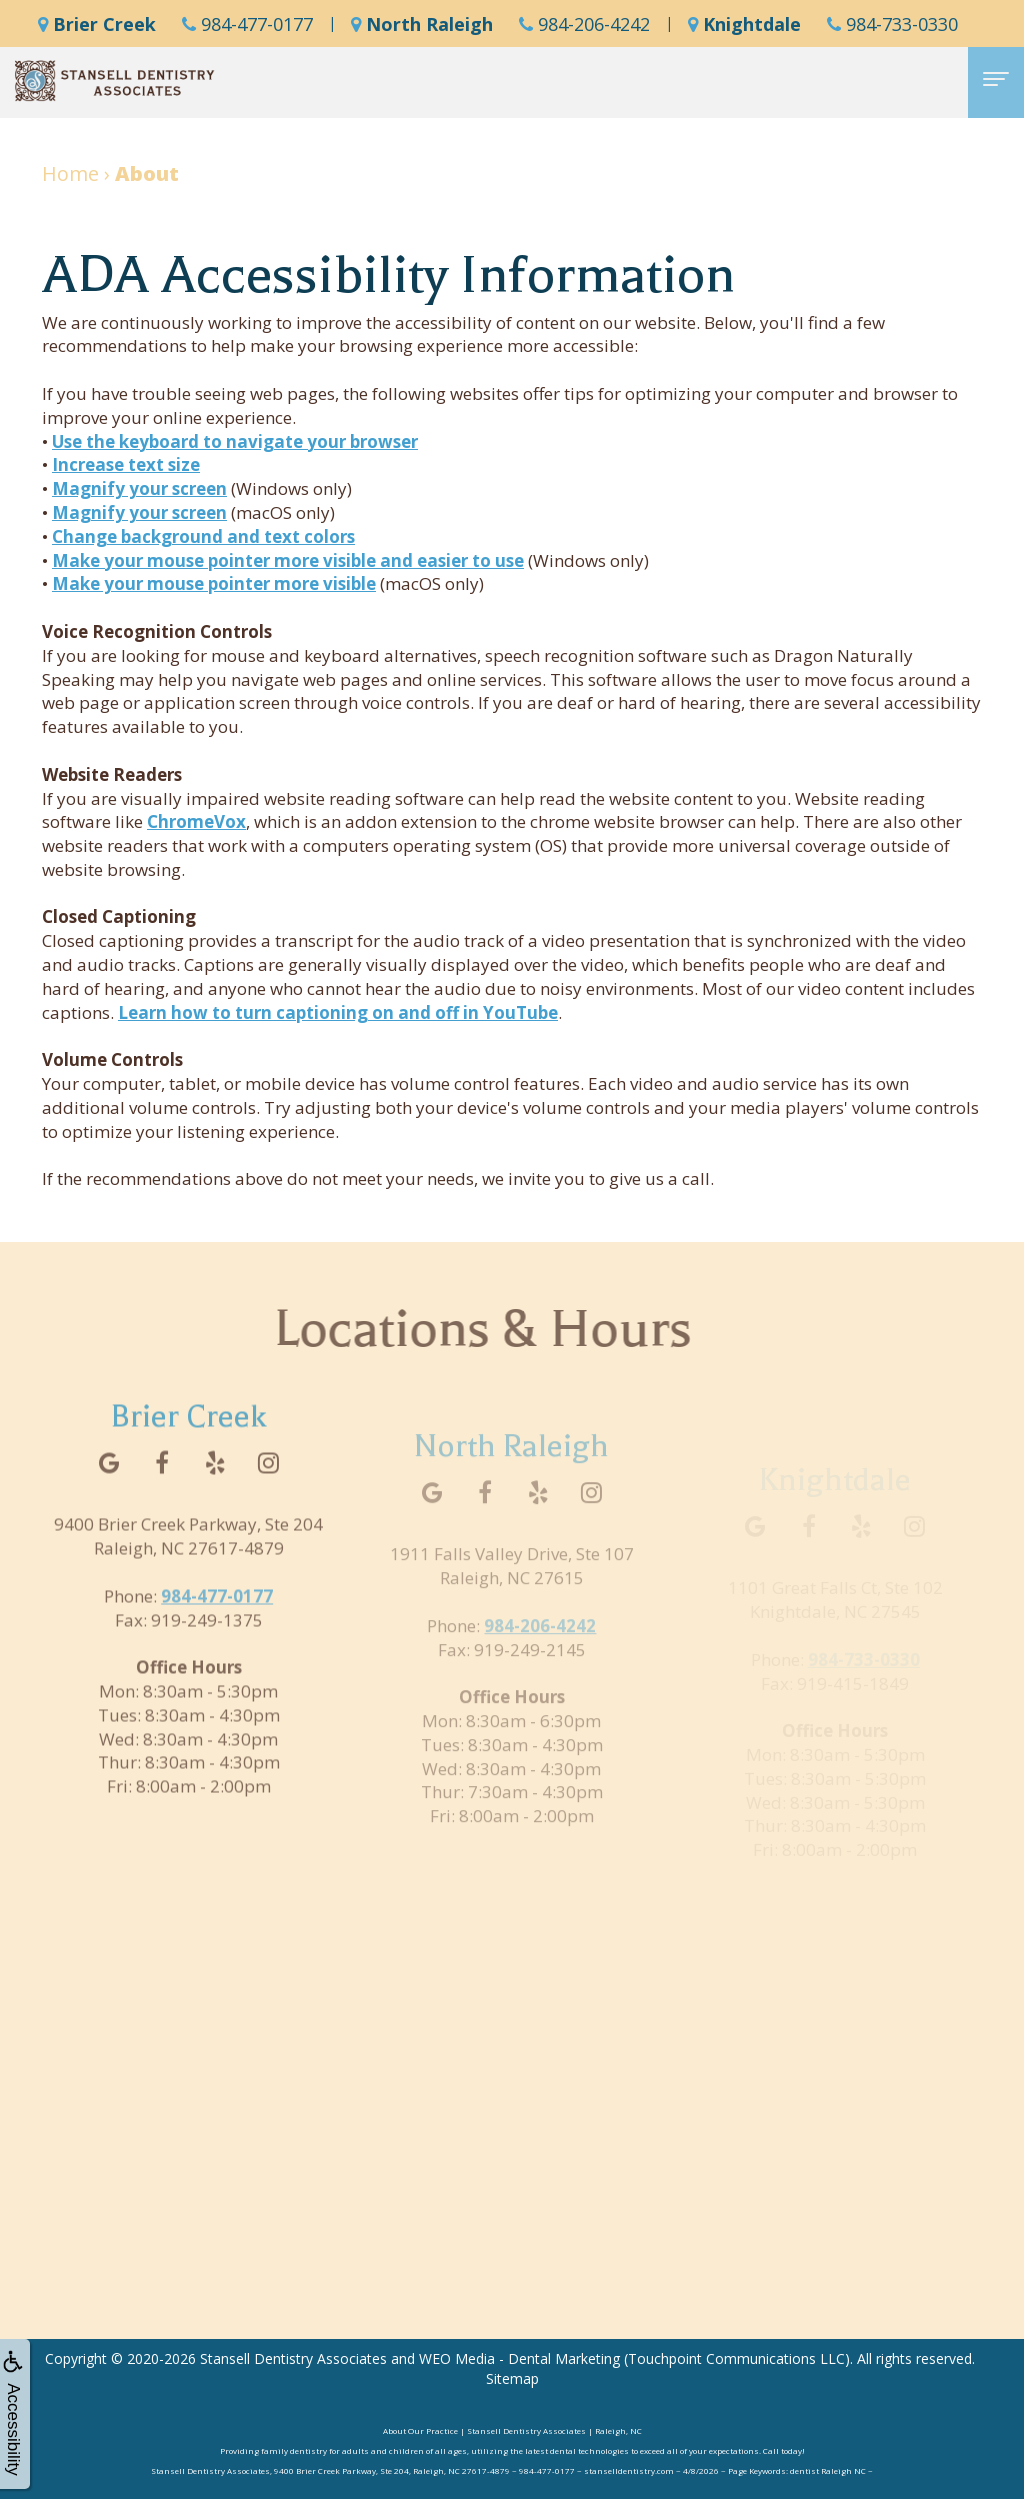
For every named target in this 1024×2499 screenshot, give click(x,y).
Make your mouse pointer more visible (214, 583)
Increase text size (126, 464)
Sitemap (512, 2378)
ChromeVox (196, 821)
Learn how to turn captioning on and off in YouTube (338, 1012)
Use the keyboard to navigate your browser (235, 441)
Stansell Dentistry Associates (293, 2358)
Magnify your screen (139, 488)
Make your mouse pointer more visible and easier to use (288, 560)
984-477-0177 (247, 24)
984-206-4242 (584, 24)
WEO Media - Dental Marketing (519, 2358)
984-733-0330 (892, 24)
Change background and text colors (203, 536)
